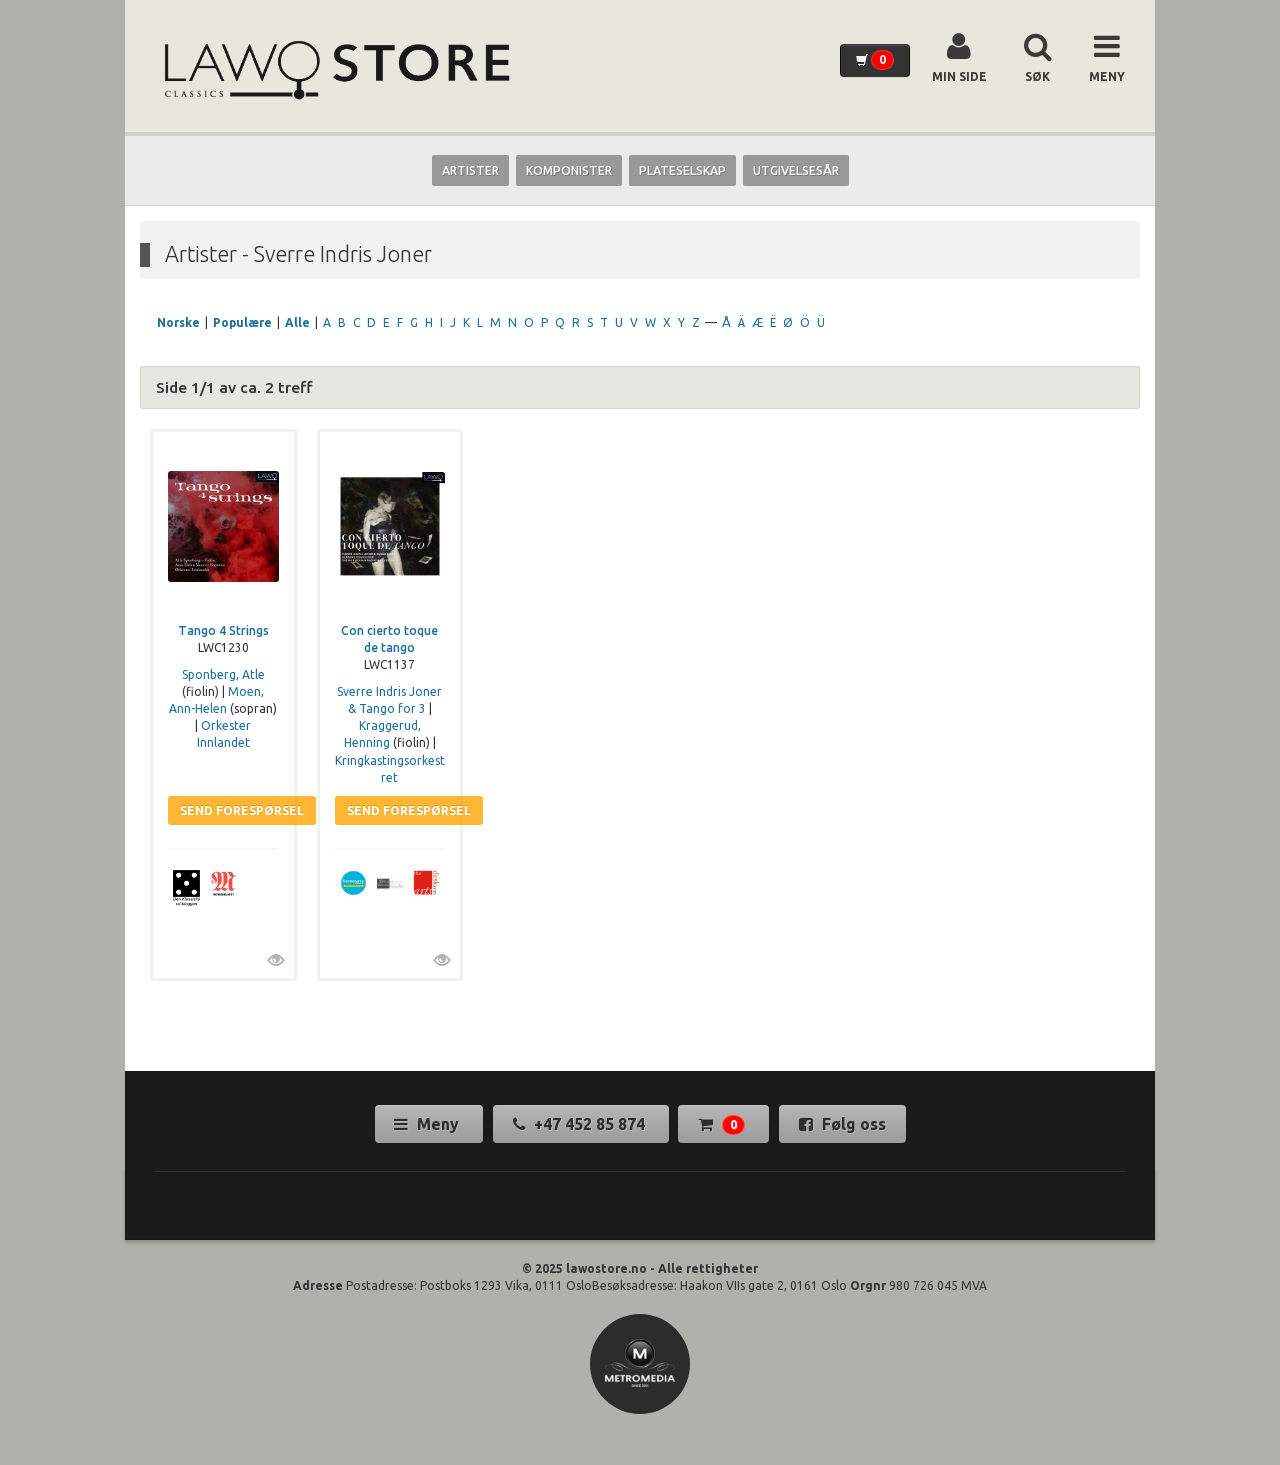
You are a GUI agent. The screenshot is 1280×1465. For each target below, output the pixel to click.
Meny (428, 1124)
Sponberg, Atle (223, 674)
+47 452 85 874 (581, 1124)
